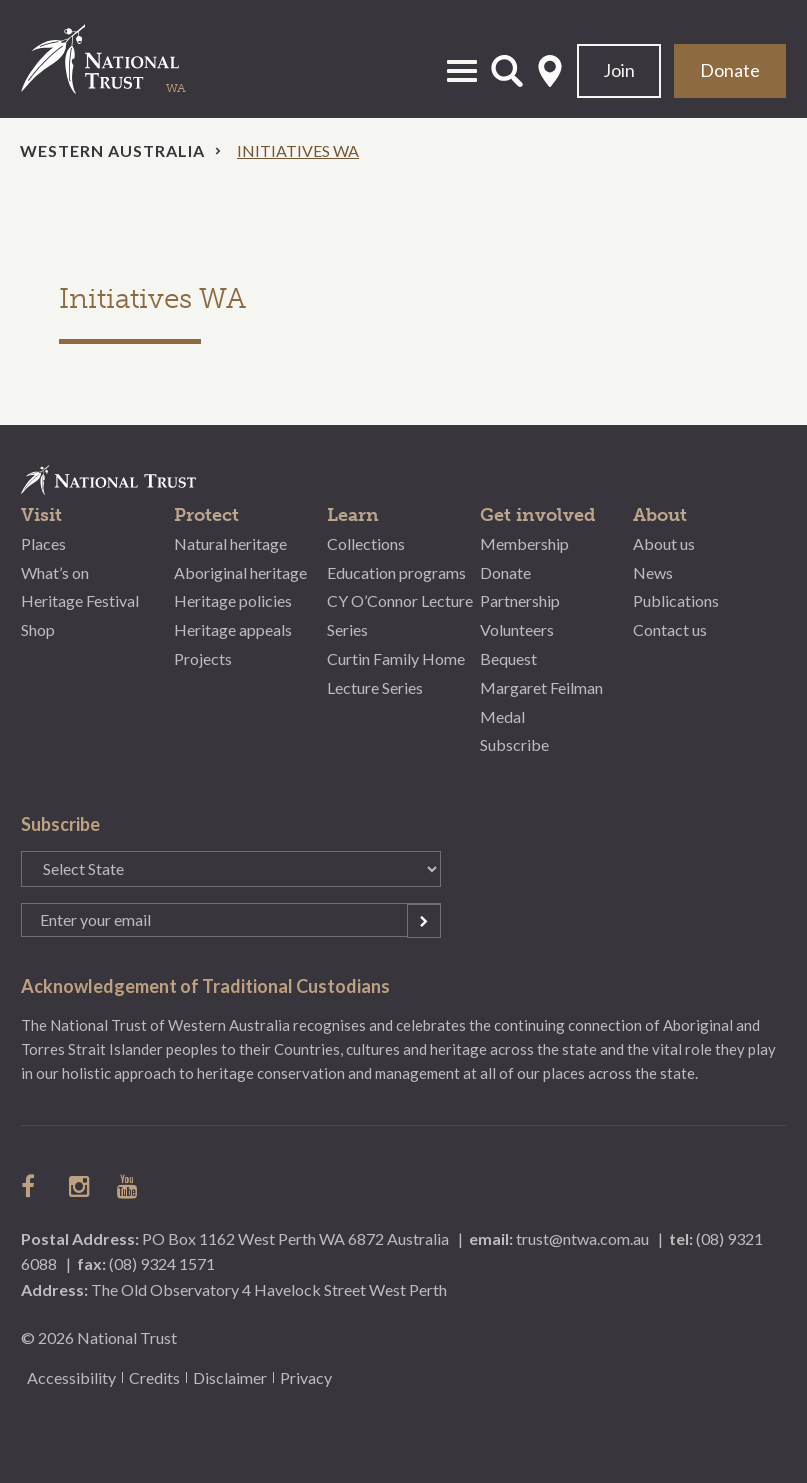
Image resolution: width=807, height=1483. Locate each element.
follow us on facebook (33, 1186)
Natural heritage (230, 543)
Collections (366, 543)
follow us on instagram (81, 1186)
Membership (524, 543)
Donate (730, 70)
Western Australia (112, 150)
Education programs (396, 572)
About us (664, 543)
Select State (550, 71)
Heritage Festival (80, 600)
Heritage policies (233, 600)
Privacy (306, 1377)
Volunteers (517, 629)
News (653, 572)
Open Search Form (507, 71)
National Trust (121, 59)
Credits (154, 1377)
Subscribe (514, 744)
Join (619, 70)
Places (43, 543)
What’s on (55, 572)
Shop (38, 629)
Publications (676, 600)
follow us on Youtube (129, 1186)
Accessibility (71, 1377)
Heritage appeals (233, 629)
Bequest (508, 658)
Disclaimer (230, 1377)
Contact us (670, 629)
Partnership (520, 600)
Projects (203, 658)
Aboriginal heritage (240, 572)
